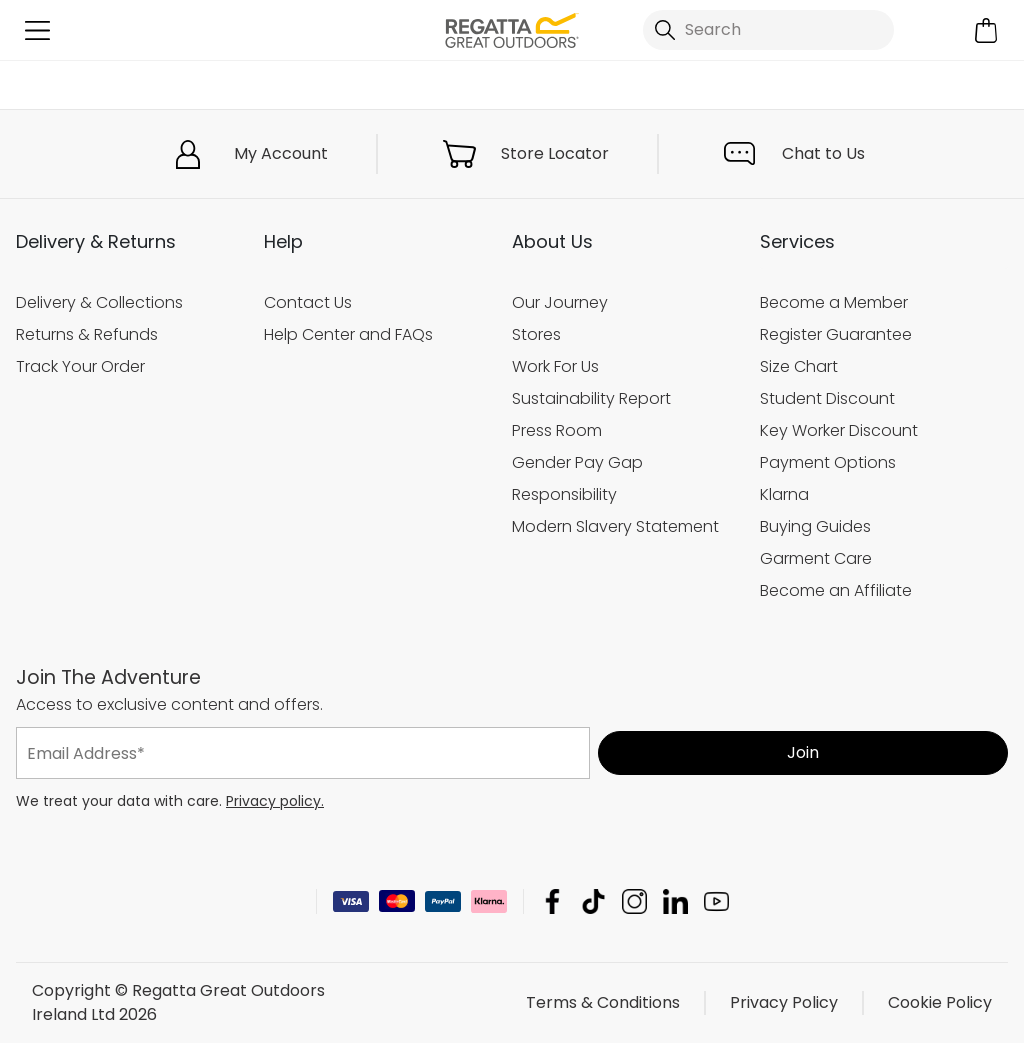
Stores (536, 334)
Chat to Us (823, 153)
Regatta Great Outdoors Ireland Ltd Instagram (634, 901)
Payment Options (828, 462)
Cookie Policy (940, 1002)
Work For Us (555, 366)
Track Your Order (80, 366)
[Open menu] (37, 30)
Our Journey (560, 302)
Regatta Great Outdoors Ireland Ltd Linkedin (675, 901)
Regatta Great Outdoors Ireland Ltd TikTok (593, 901)
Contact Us (308, 302)
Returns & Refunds (87, 334)
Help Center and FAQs (348, 334)
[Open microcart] (986, 30)
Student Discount (827, 398)
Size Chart (799, 366)
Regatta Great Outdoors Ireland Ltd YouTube (716, 901)
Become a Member (834, 302)
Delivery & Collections (99, 302)
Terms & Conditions (603, 1002)
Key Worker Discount (839, 430)
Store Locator (555, 153)
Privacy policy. (275, 801)
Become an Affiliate (836, 590)
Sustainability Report (591, 398)
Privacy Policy (784, 1002)
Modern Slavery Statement (615, 526)
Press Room (557, 430)
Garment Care (816, 558)
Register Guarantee (836, 334)
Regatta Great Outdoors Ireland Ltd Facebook (552, 901)
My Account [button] (281, 153)
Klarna (784, 494)
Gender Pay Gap (577, 462)
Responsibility (564, 494)
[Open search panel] (768, 30)
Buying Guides (815, 526)
